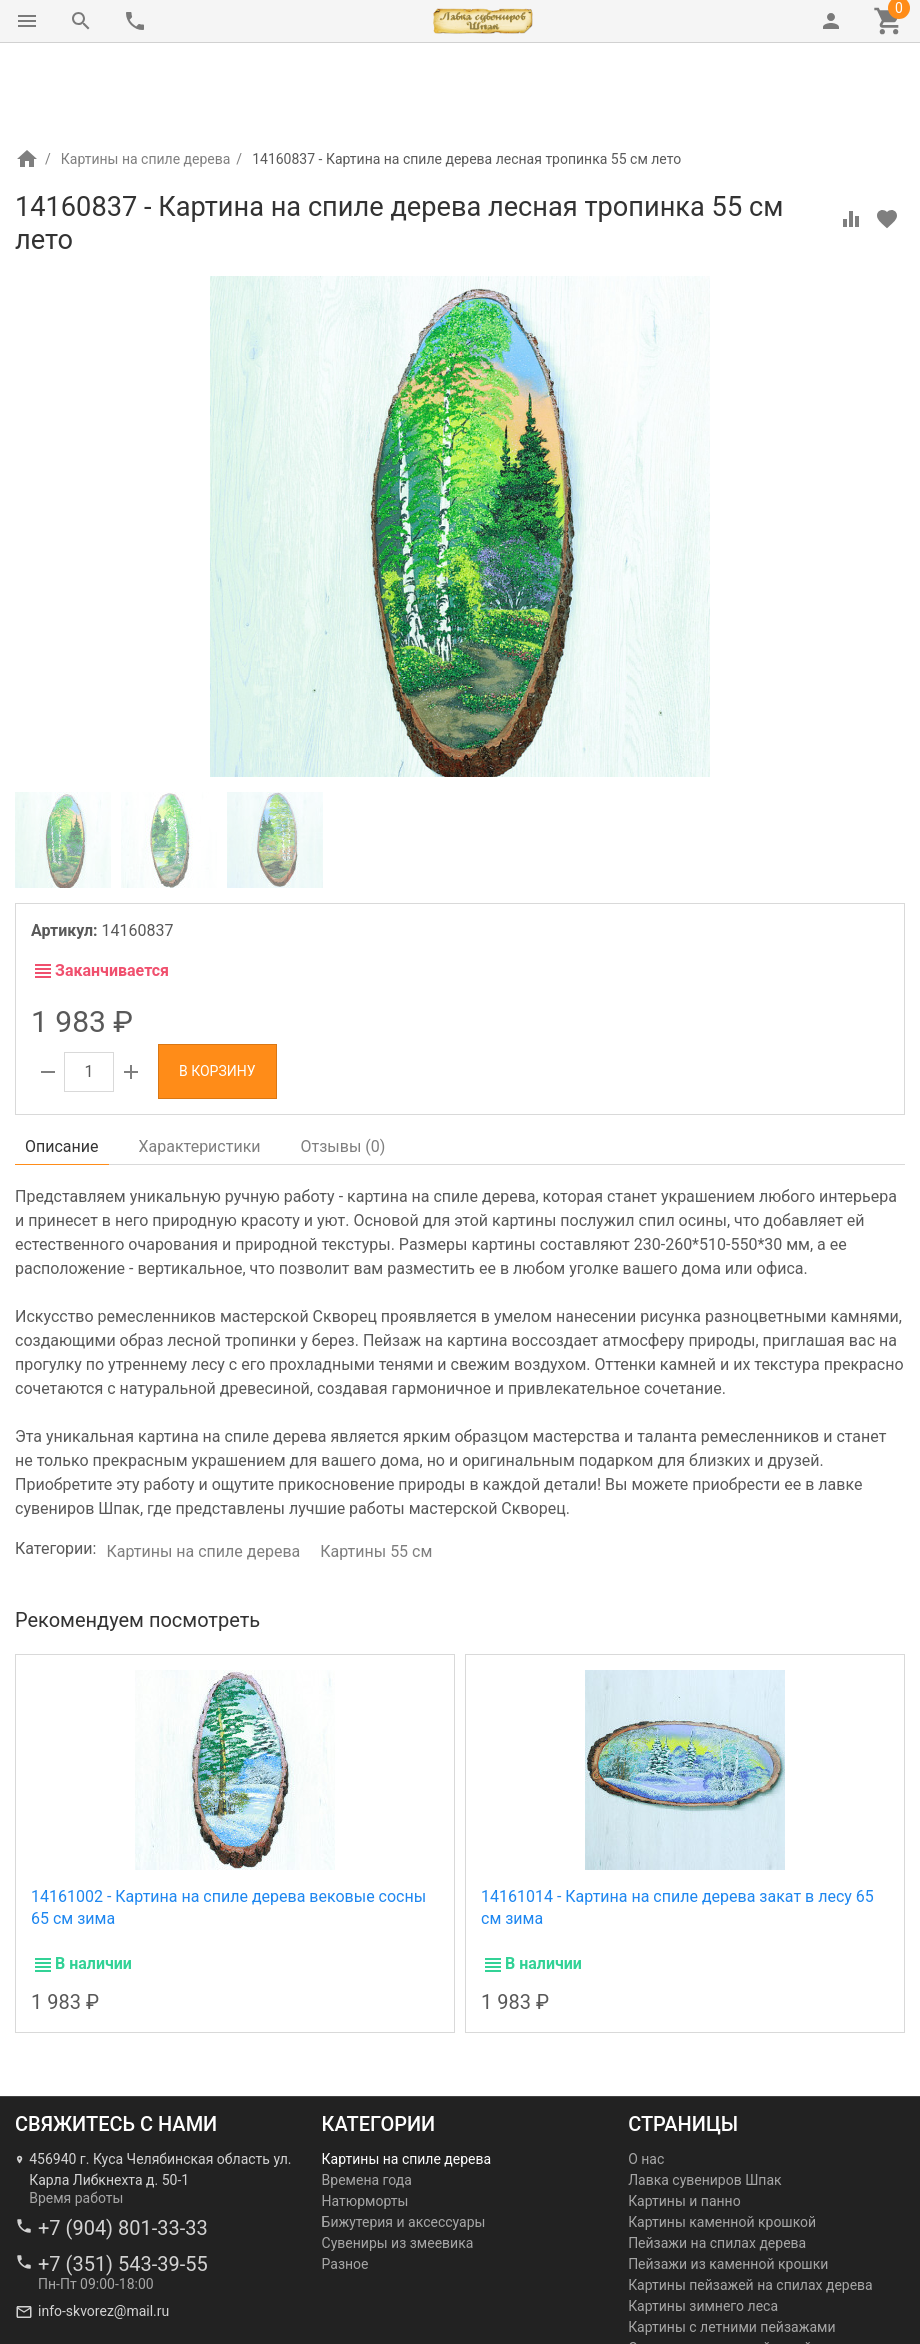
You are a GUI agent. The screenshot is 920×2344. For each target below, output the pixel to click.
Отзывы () (343, 1062)
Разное (345, 2180)
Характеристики (200, 1062)
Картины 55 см (376, 1467)
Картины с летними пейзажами (731, 2243)
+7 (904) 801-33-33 (123, 2144)
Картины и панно (684, 2117)
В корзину (217, 987)
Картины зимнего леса (703, 2222)
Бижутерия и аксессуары (404, 2138)
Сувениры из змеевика (398, 2159)
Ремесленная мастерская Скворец (129, 2326)
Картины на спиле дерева (146, 75)
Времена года (367, 2096)
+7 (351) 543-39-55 (123, 2180)
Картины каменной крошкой (722, 2138)
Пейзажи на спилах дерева (717, 2159)
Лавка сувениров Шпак (704, 2096)
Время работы (76, 2114)
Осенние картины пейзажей (720, 2264)
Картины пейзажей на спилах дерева (750, 2201)
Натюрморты (365, 2117)
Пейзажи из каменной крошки (728, 2180)
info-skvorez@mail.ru (103, 2227)
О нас (646, 2075)
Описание (62, 1062)
